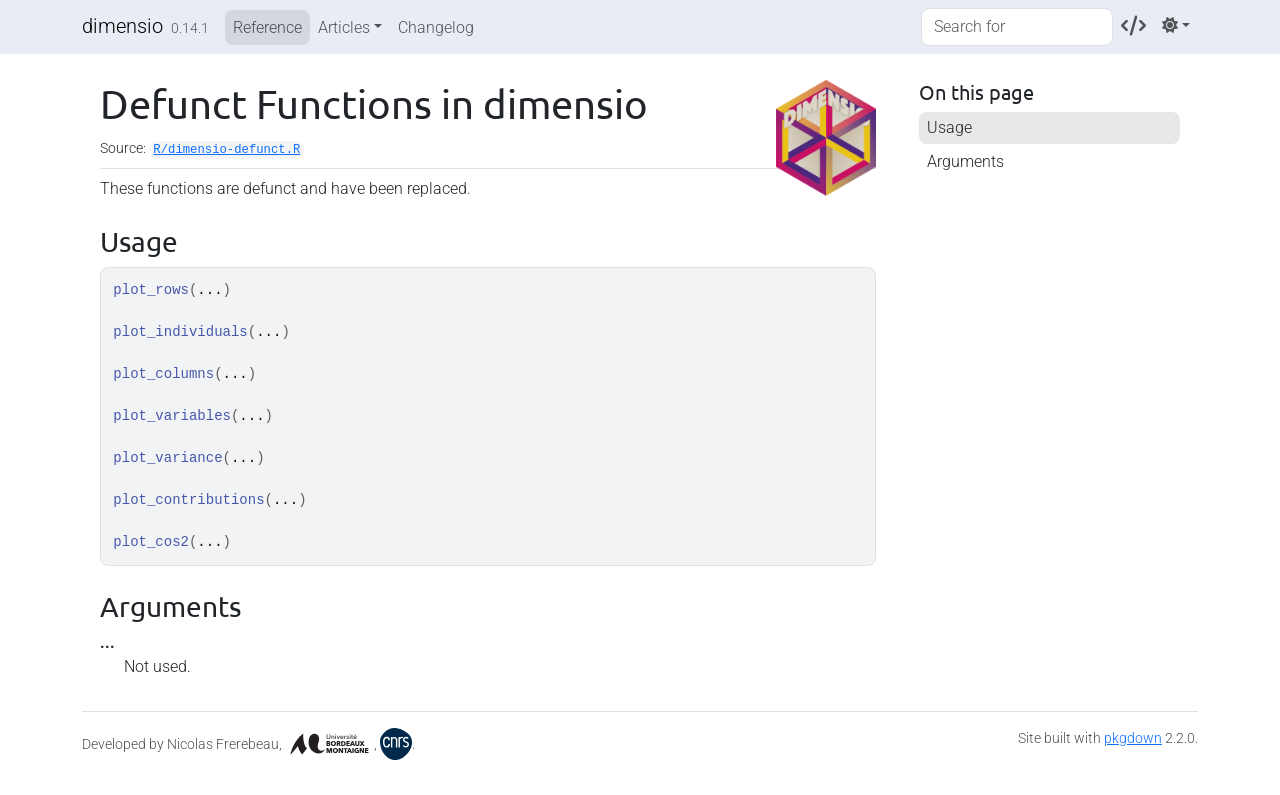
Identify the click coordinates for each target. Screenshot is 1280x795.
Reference (267, 27)
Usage (949, 127)
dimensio (122, 26)
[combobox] (1017, 27)
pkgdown (1133, 738)
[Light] (1176, 25)
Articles (344, 27)
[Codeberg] (1133, 25)
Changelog (436, 27)
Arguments (965, 161)
